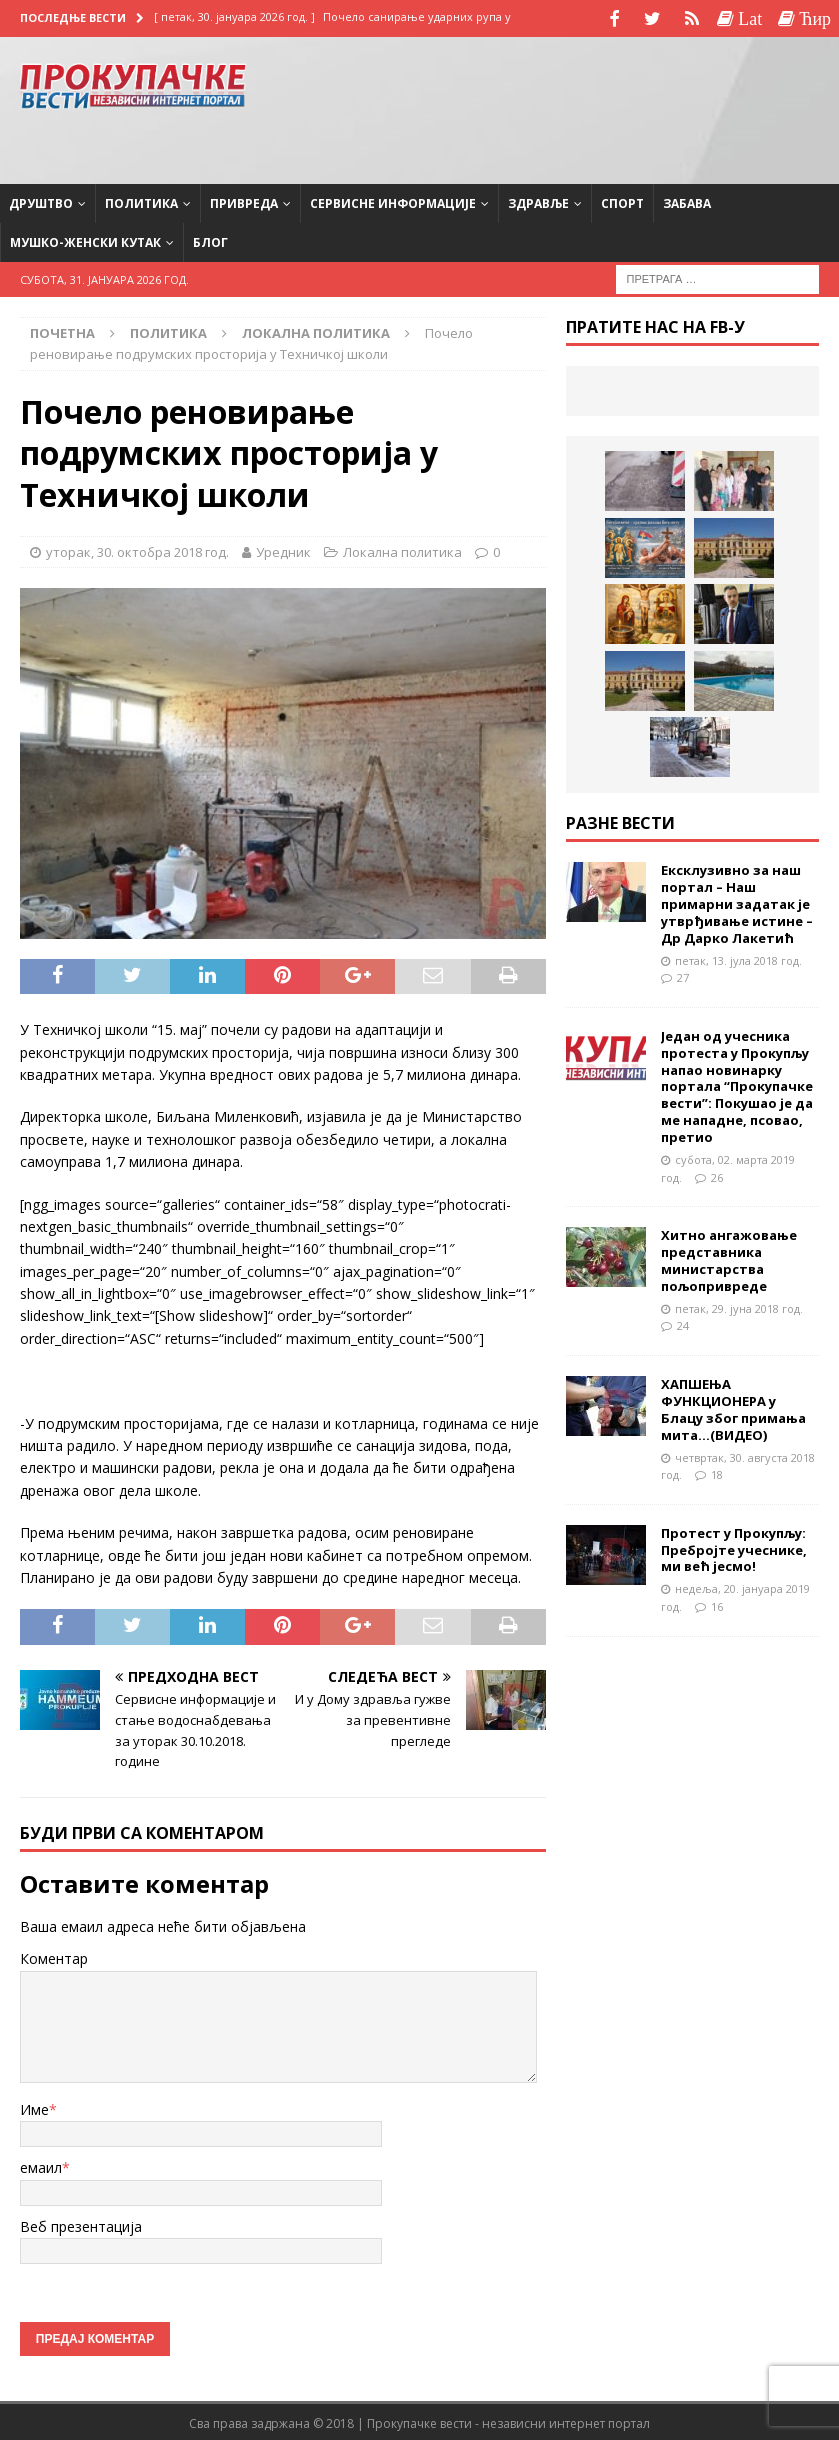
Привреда (244, 200)
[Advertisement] (659, 105)
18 (717, 1472)
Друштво (41, 200)
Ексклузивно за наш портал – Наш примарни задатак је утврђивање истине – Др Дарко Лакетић (737, 902)
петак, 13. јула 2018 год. (738, 957)
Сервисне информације (393, 200)
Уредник (283, 549)
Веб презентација (81, 2223)
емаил (41, 2165)
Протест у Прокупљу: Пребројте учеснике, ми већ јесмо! (734, 1547)
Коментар (54, 1956)
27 (683, 975)
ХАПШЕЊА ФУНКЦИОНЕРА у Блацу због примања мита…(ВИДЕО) (733, 1407)
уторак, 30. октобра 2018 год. (137, 549)
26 (717, 1174)
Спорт (622, 200)
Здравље (538, 200)
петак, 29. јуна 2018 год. (739, 1305)
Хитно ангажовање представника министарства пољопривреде (729, 1258)
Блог (210, 240)
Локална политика (402, 549)
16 (717, 1604)
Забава (687, 200)
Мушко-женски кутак (85, 240)
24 (683, 1323)
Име (34, 2107)
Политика (141, 200)
